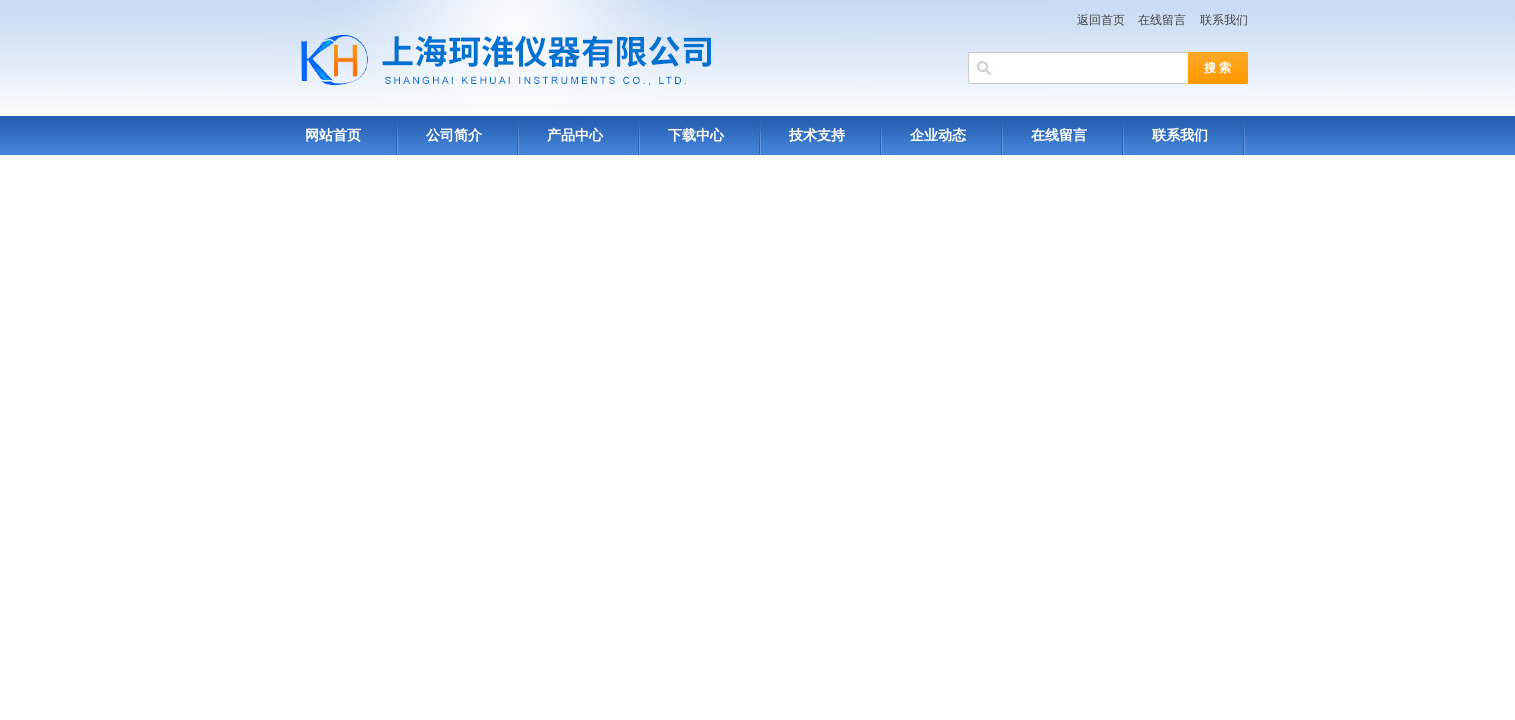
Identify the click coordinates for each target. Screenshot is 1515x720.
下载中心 (696, 135)
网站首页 (333, 135)
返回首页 (1101, 20)
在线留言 (1162, 20)
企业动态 (938, 135)
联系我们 (1224, 20)
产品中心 (575, 135)
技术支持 (817, 135)
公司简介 (454, 135)
